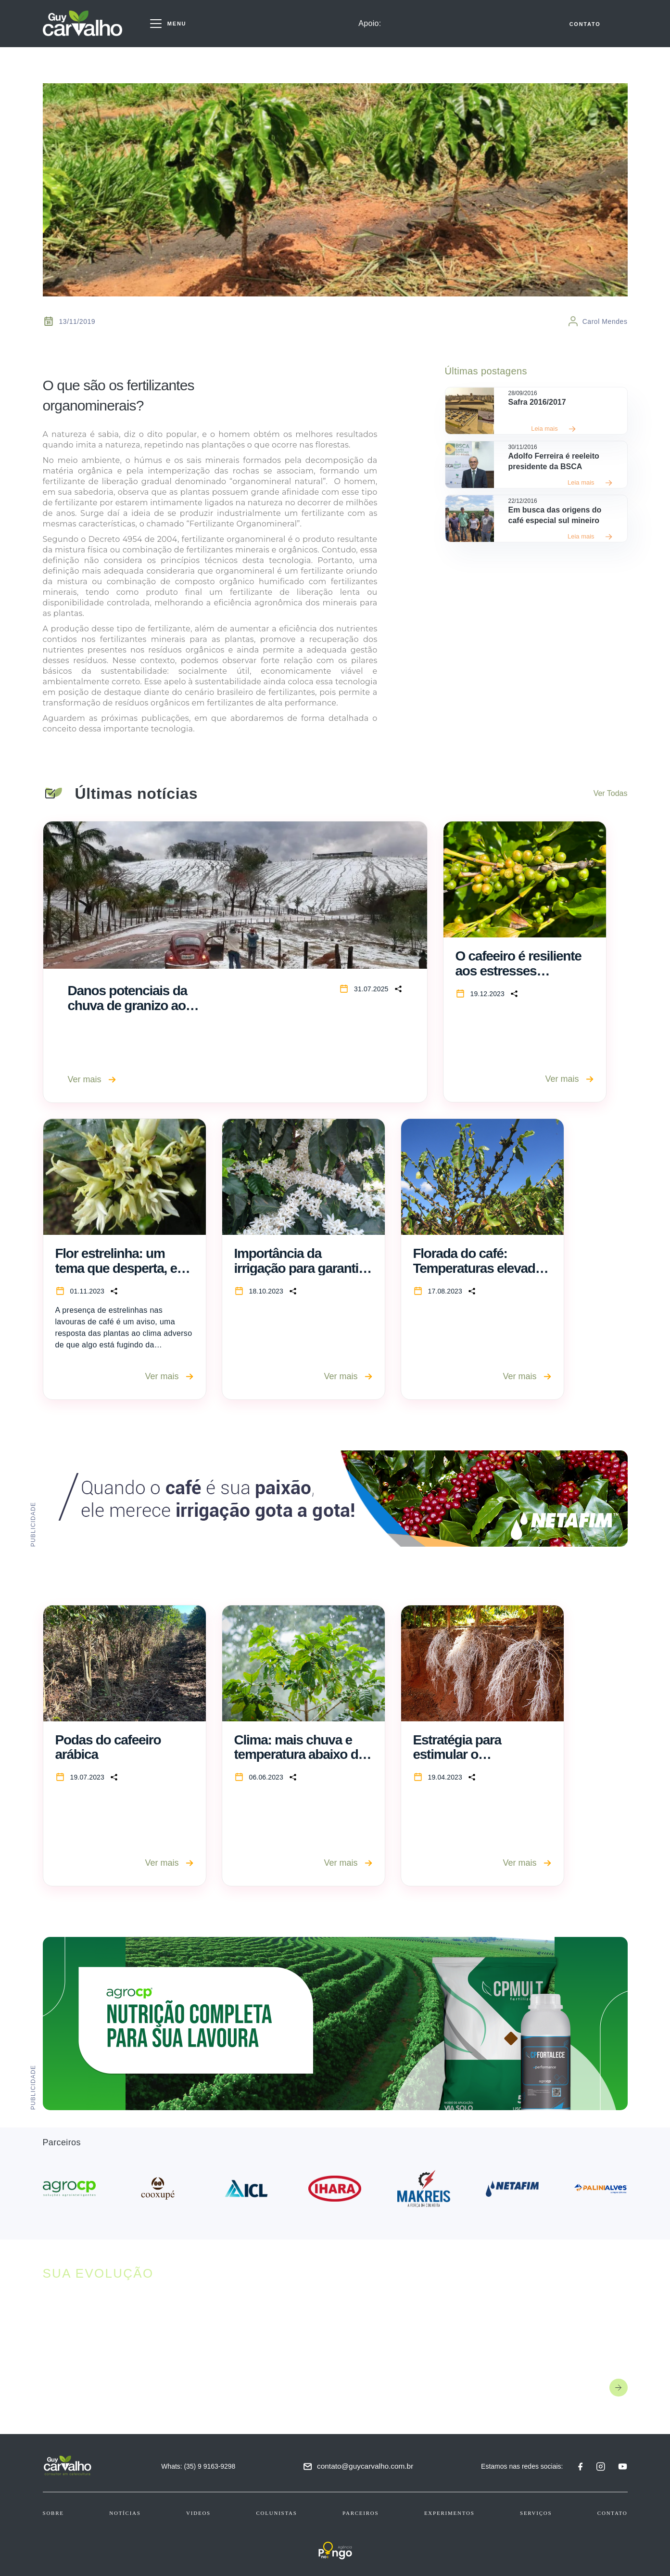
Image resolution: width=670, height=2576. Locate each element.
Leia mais (553, 429)
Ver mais (92, 1079)
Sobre (53, 2513)
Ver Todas (611, 793)
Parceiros (360, 2513)
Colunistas (276, 2513)
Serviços (536, 2513)
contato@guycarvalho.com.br (370, 2466)
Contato (612, 2513)
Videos (198, 2513)
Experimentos (449, 2513)
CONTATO (585, 27)
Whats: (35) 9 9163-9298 (203, 2466)
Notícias (124, 2513)
